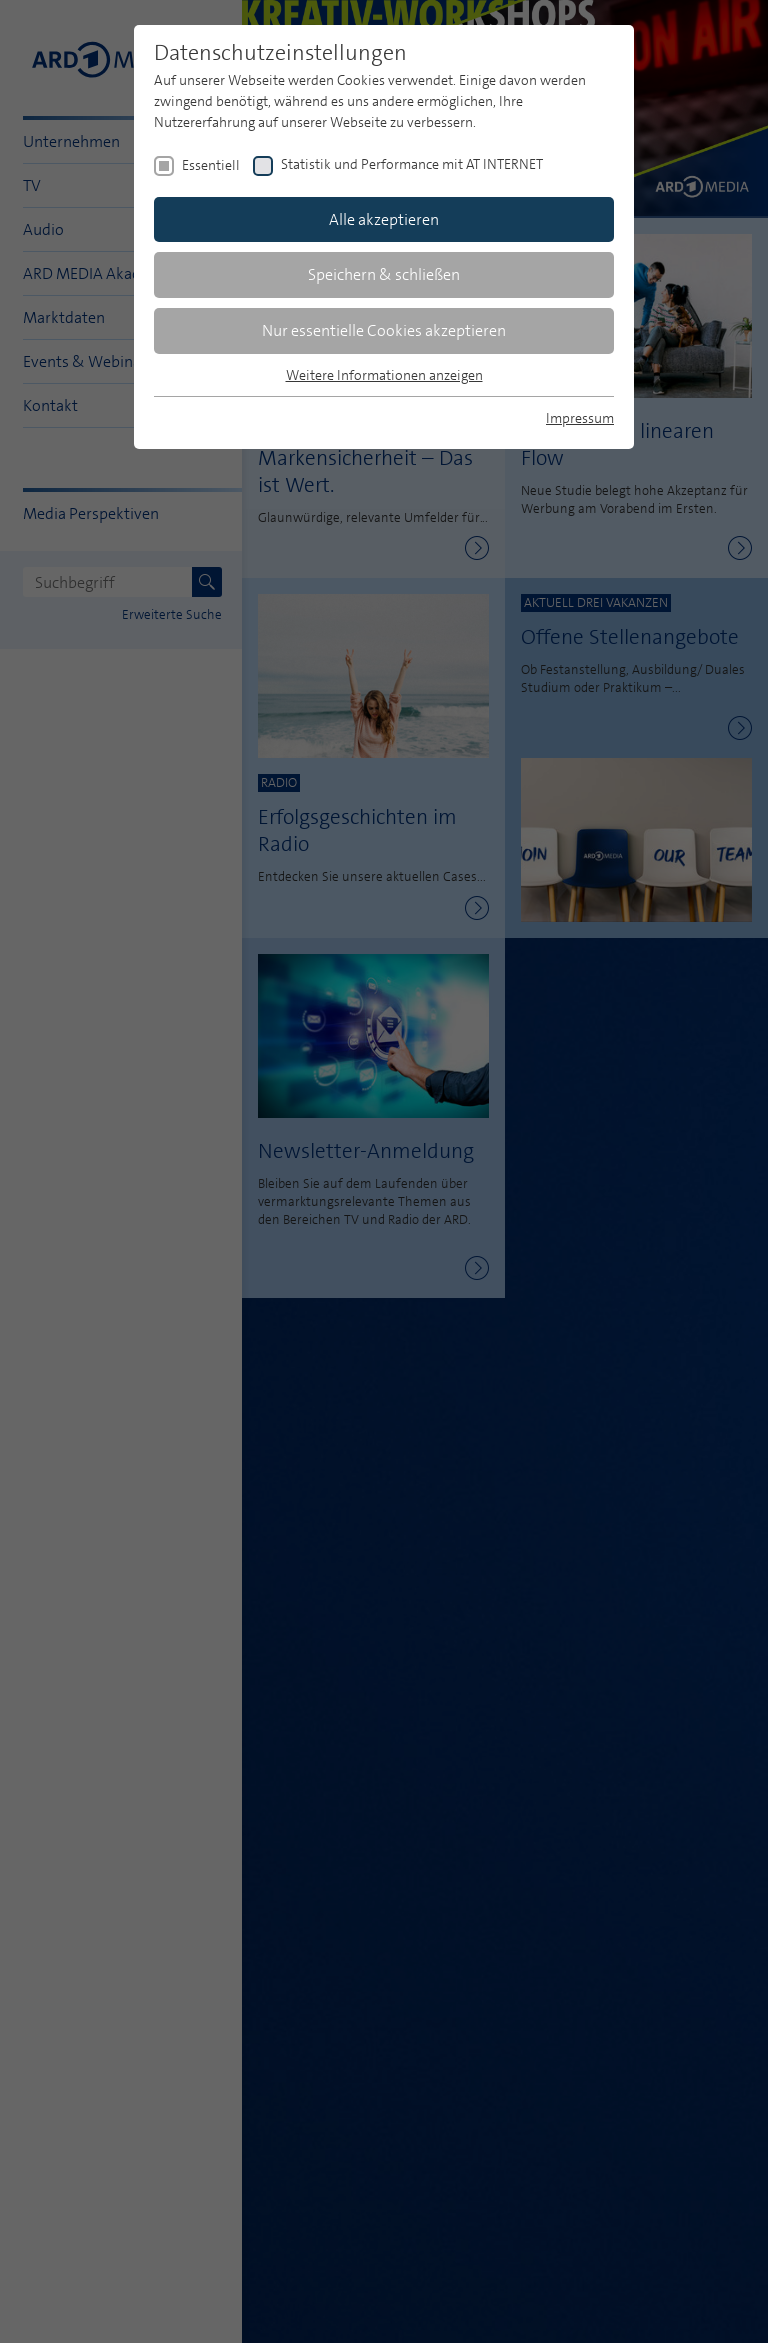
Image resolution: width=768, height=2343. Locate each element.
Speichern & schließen (384, 274)
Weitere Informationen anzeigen (384, 375)
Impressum (580, 418)
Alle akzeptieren (384, 219)
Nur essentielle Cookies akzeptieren (384, 330)
